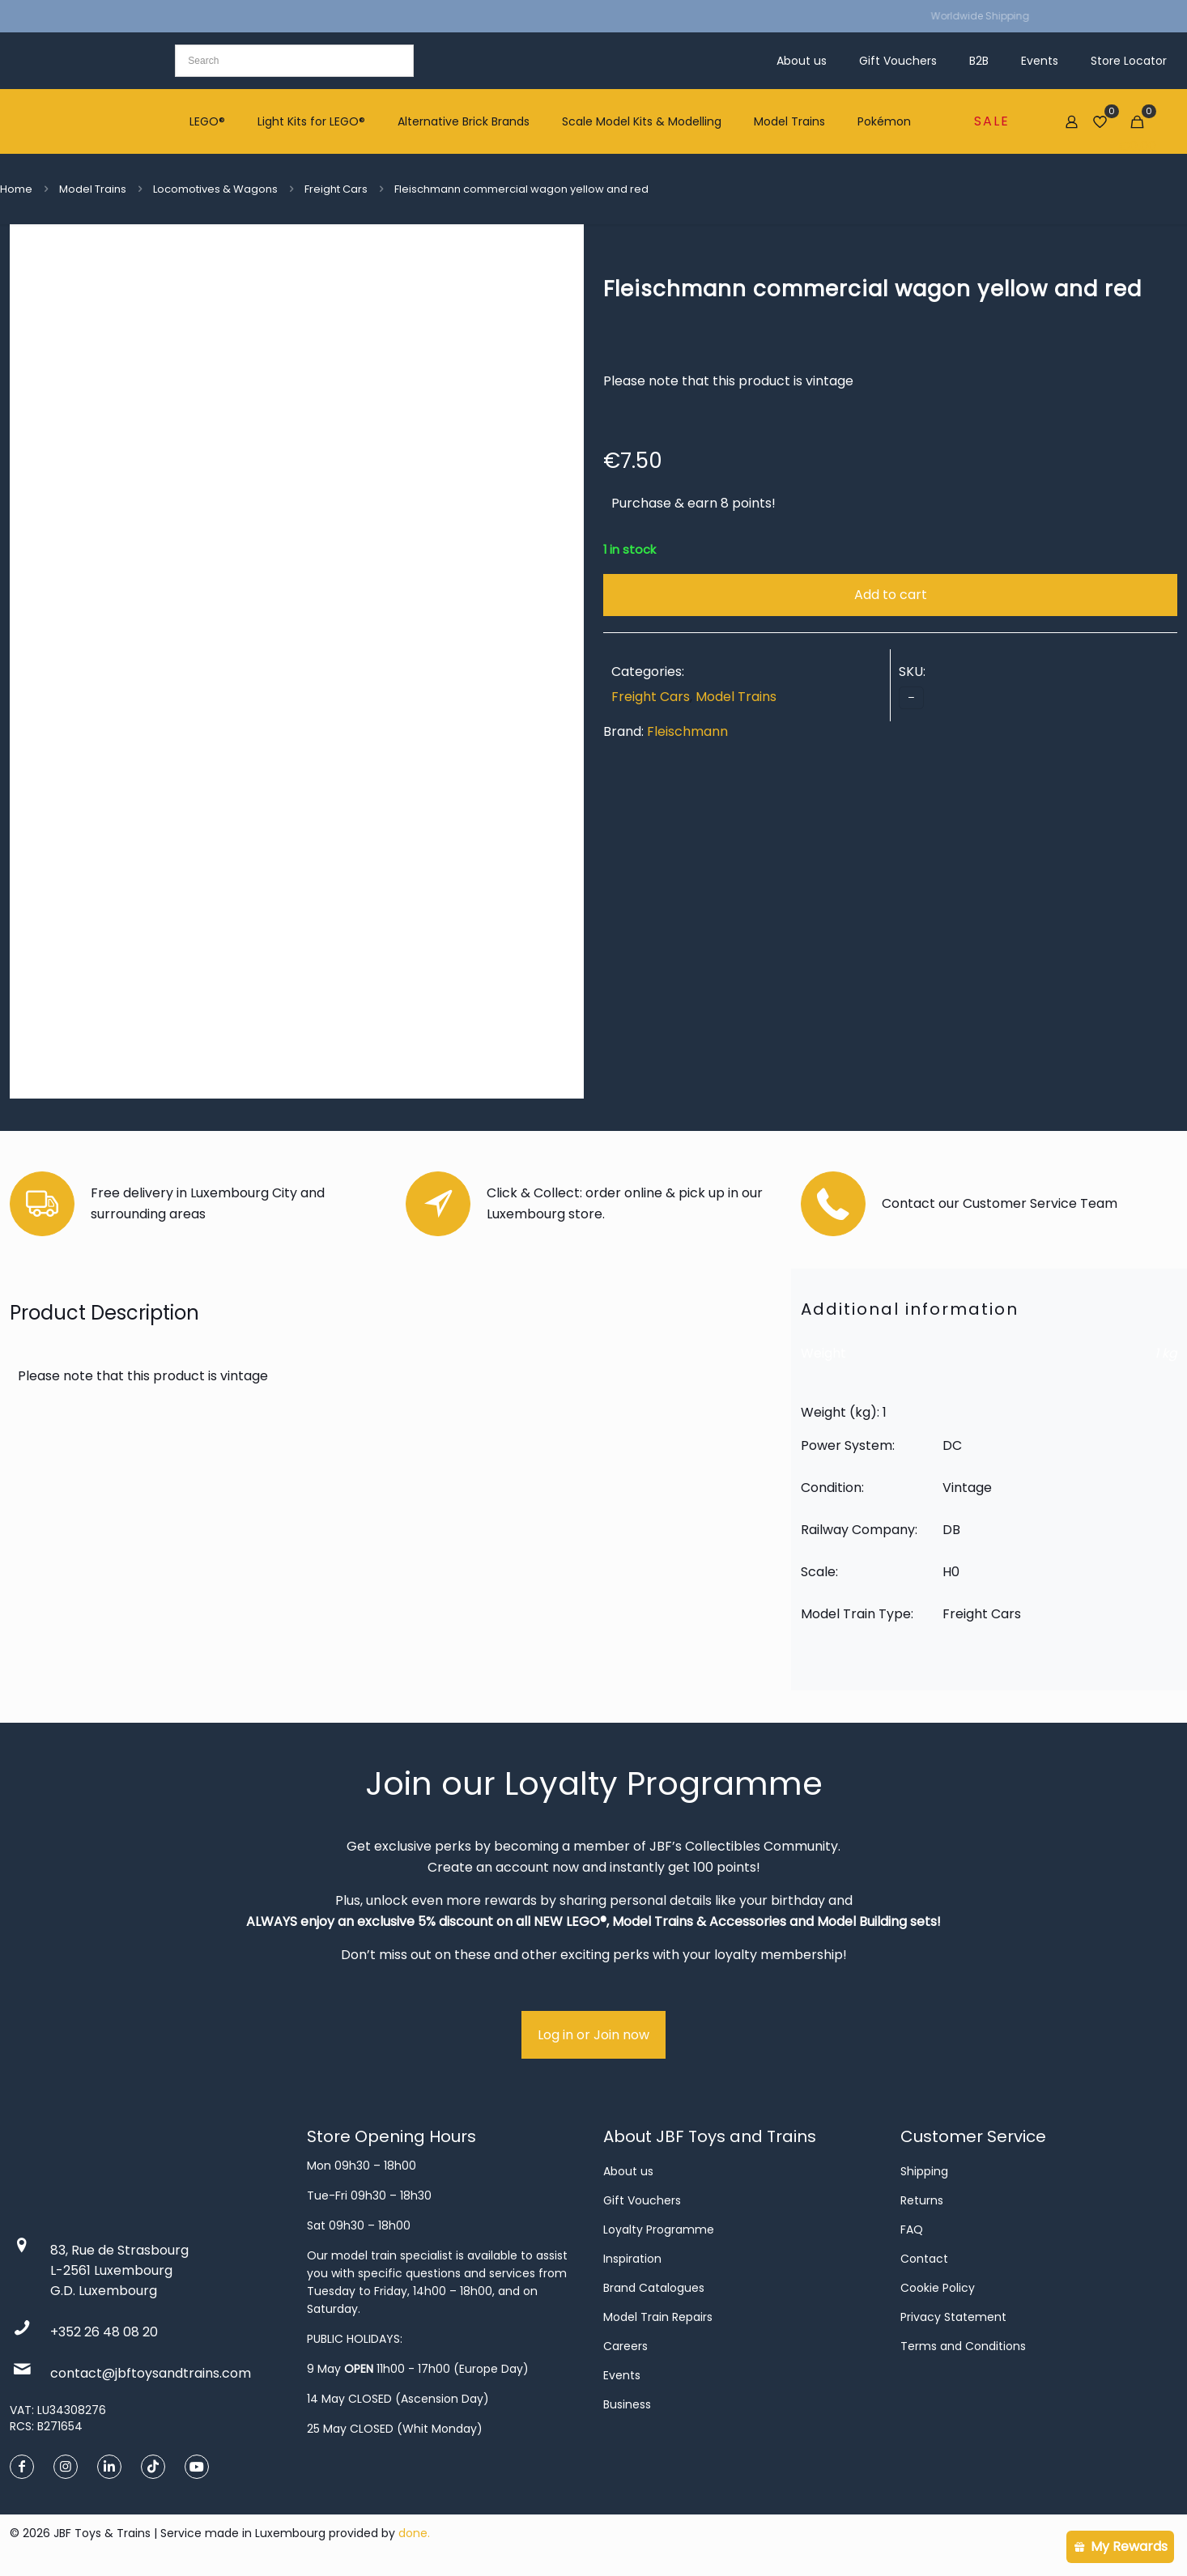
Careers (625, 2346)
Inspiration (632, 2259)
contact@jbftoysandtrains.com (150, 2373)
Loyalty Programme (658, 2229)
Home (16, 189)
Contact (924, 2259)
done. (414, 2533)
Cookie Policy (937, 2288)
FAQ (911, 2229)
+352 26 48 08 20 (104, 2332)
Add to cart (890, 594)
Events (621, 2375)
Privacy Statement (953, 2317)
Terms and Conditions (963, 2346)
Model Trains (92, 189)
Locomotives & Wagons (215, 189)
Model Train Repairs (658, 2317)
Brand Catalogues (653, 2288)
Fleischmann (687, 731)
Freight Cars (336, 189)
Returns (921, 2200)
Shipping (924, 2171)
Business (627, 2404)
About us (628, 2171)
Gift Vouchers (642, 2200)
